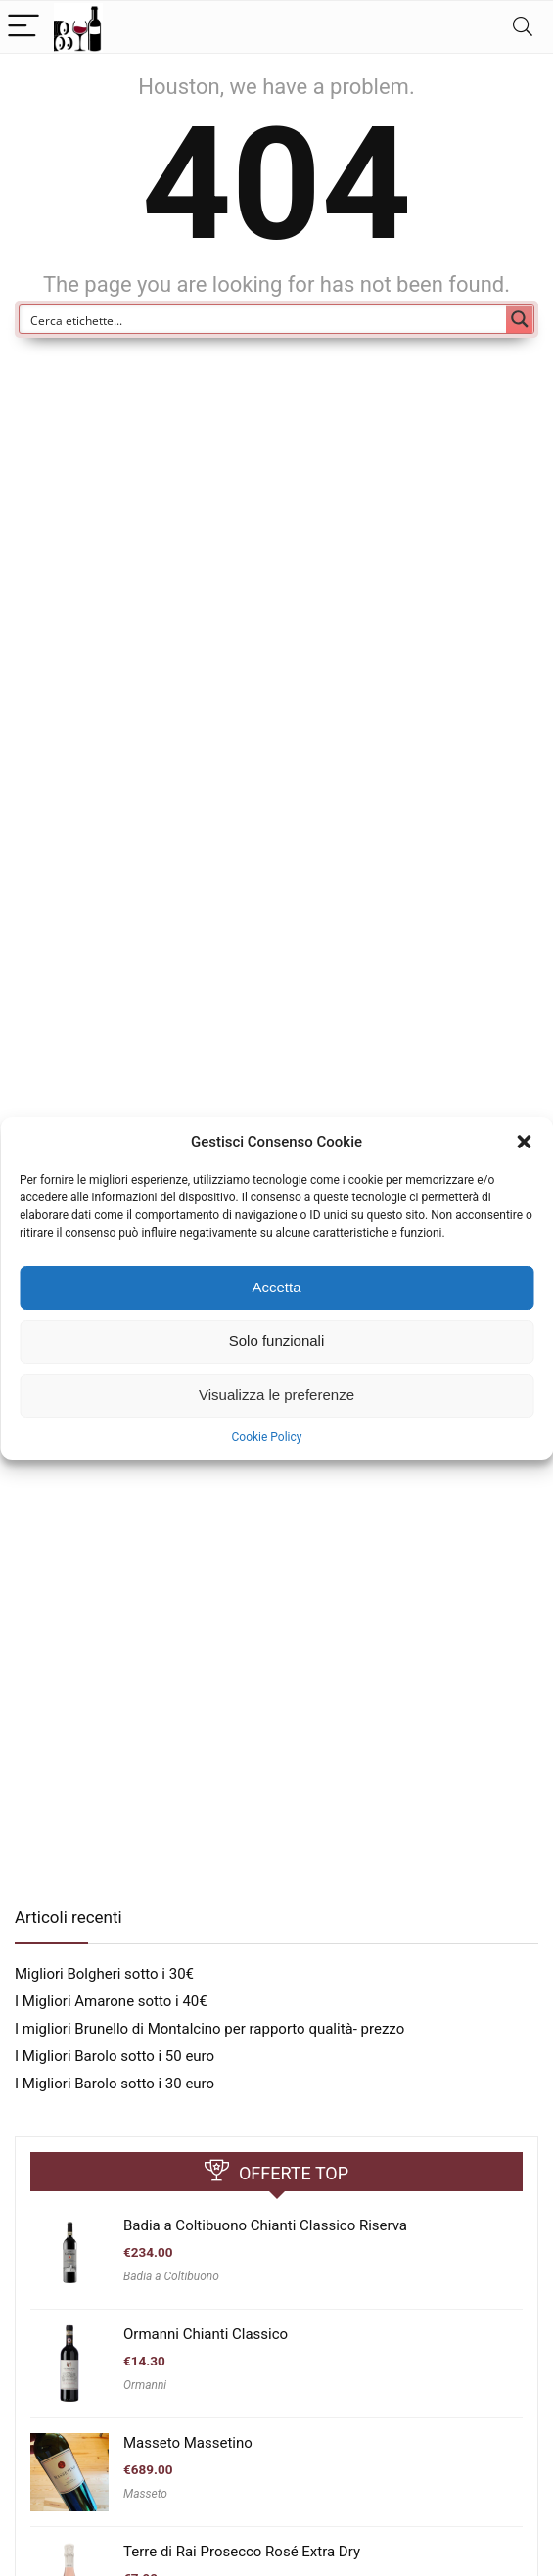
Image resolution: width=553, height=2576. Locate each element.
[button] (523, 1141)
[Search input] (263, 319)
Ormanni (144, 2385)
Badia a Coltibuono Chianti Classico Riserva (265, 2225)
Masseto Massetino (188, 2443)
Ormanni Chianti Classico (205, 2334)
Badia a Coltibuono (171, 2276)
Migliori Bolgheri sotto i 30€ (104, 1974)
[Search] (522, 27)
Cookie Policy (267, 1437)
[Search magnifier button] (519, 319)
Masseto (145, 2494)
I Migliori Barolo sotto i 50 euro (114, 2056)
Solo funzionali (277, 1341)
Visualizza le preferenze (276, 1394)
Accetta (276, 1287)
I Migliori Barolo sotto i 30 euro (114, 2083)
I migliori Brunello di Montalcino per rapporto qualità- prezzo (209, 2028)
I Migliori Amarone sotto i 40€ (111, 2001)
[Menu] (23, 27)
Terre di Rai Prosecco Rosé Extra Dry (241, 2551)
